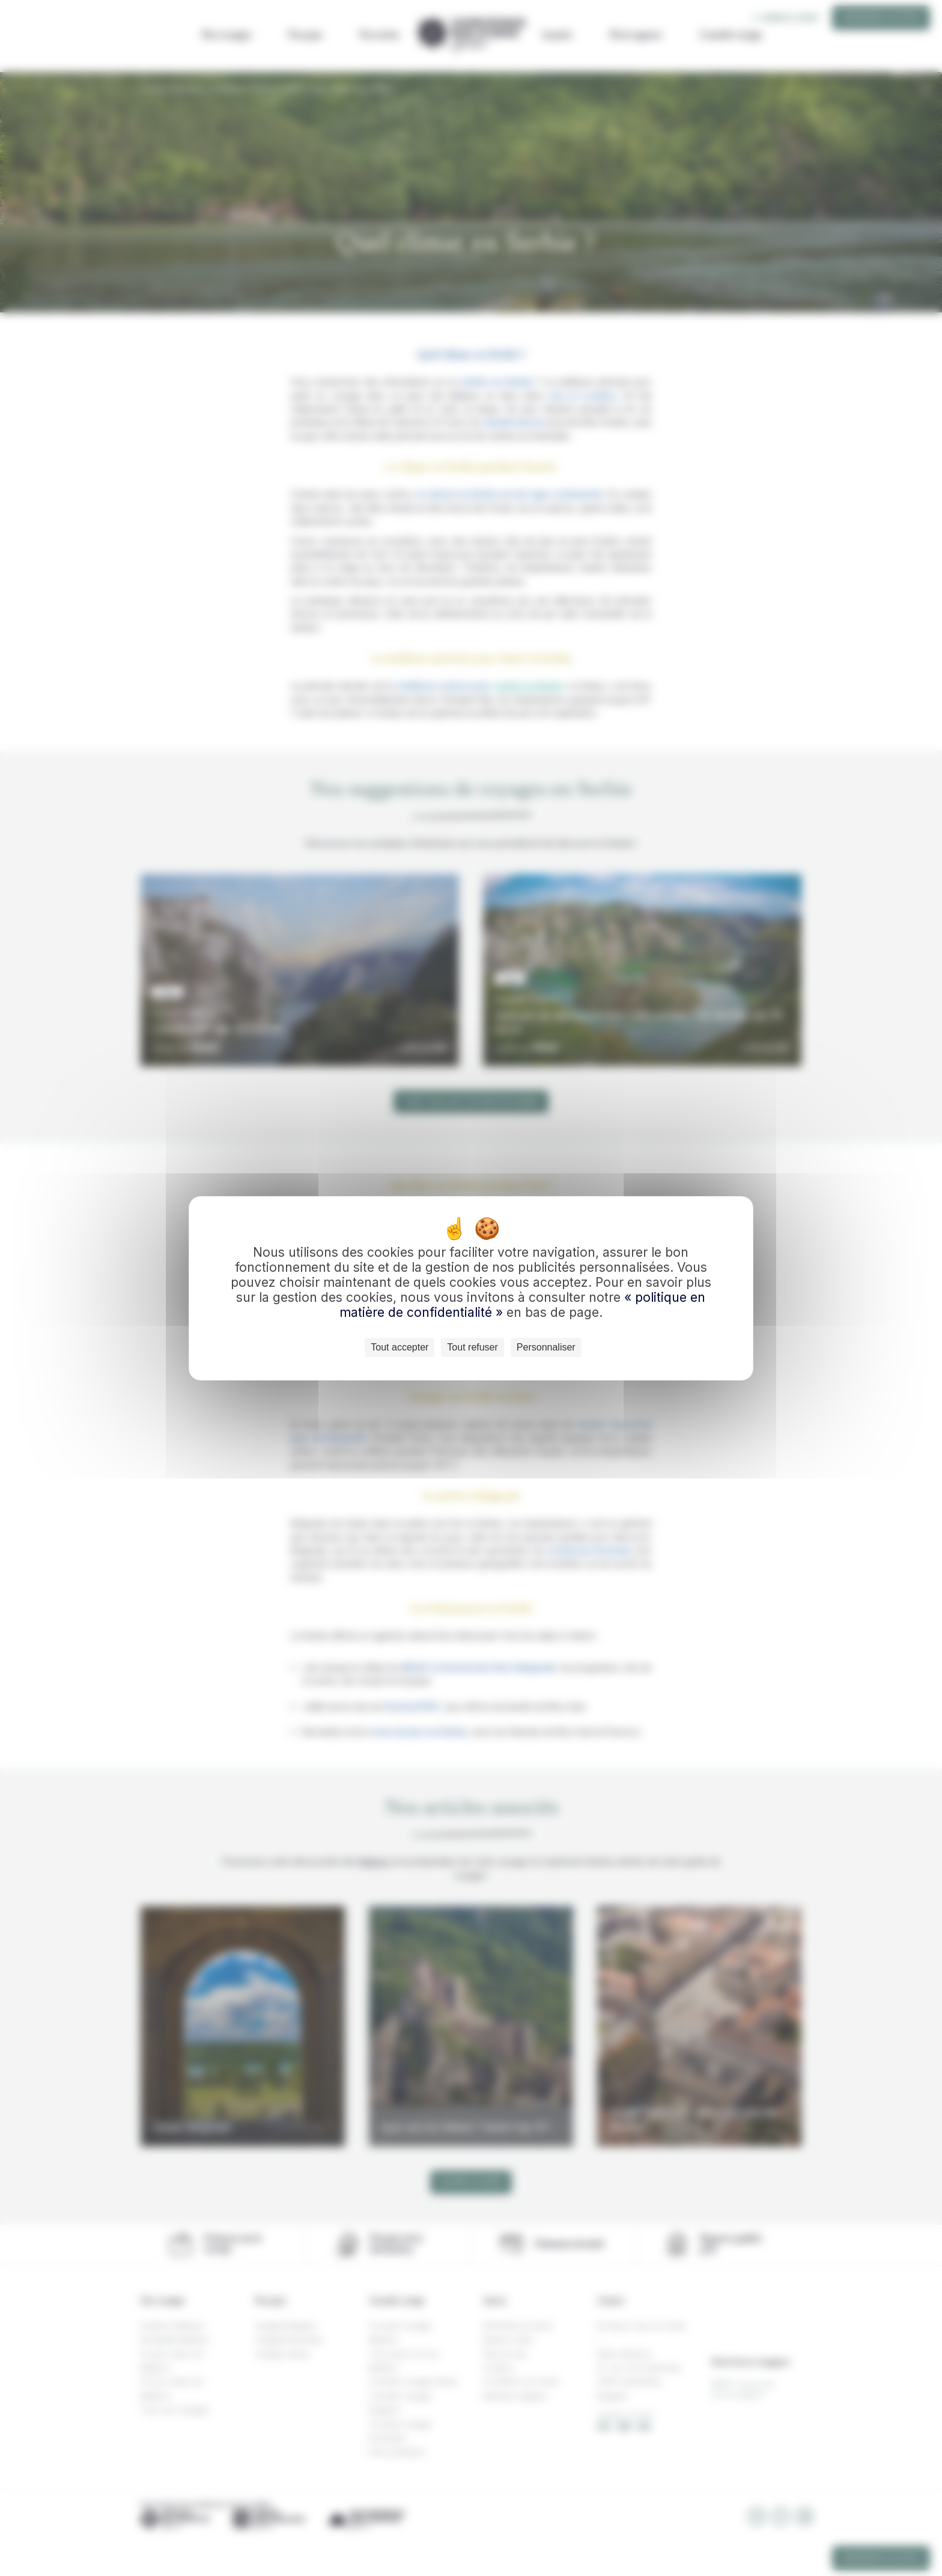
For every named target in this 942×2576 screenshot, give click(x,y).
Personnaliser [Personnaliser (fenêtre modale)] (546, 1347)
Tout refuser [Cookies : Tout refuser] (472, 1347)
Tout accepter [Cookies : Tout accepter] (399, 1347)
